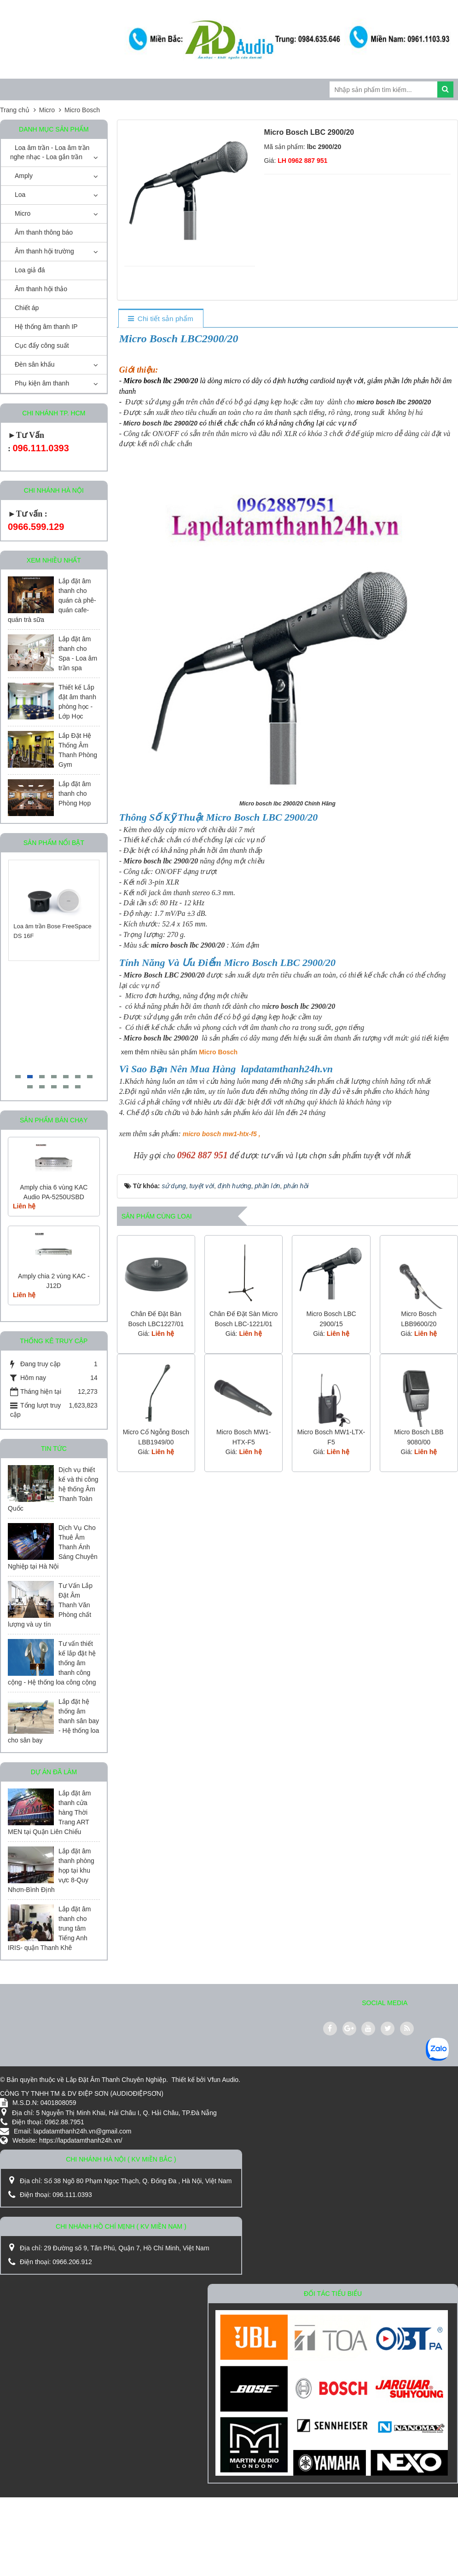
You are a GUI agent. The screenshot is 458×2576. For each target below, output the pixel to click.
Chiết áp (27, 307)
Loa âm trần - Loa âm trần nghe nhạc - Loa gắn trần (49, 152)
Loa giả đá (30, 270)
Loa (20, 194)
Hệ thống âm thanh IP (46, 326)
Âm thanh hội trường (44, 251)
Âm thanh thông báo (44, 232)
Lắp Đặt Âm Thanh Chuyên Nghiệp (116, 2079)
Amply (24, 175)
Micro (22, 213)
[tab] (160, 319)
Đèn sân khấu (35, 364)
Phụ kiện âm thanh (42, 383)
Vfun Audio (222, 2079)
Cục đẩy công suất (42, 345)
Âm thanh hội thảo (41, 289)
